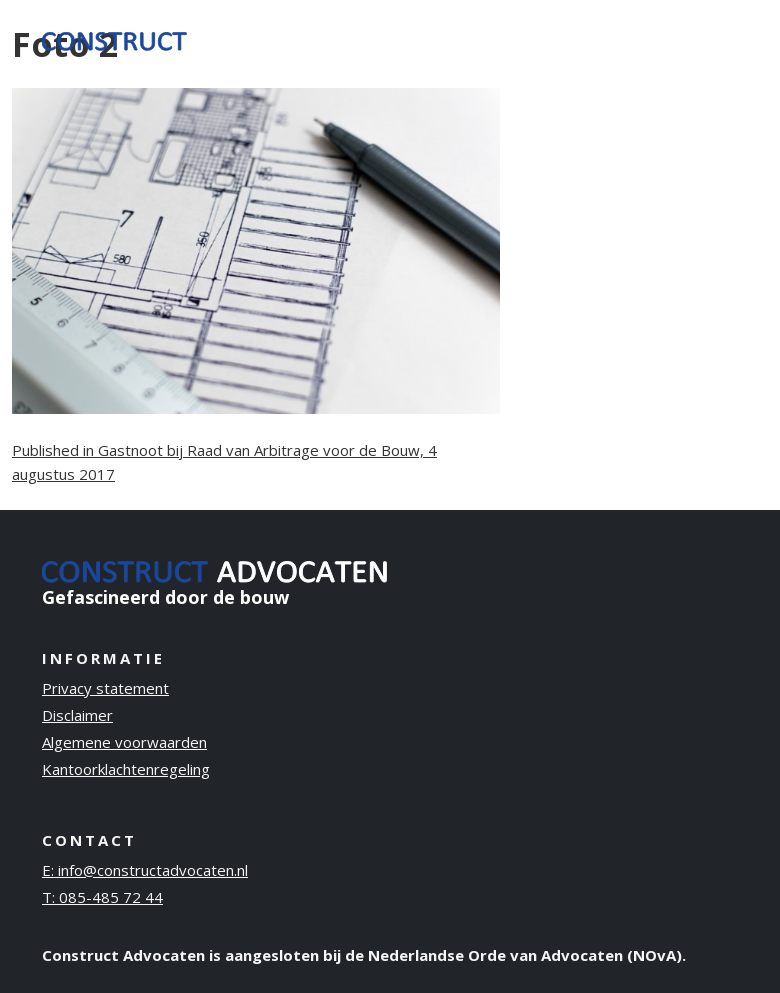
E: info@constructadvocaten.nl (145, 870)
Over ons (490, 39)
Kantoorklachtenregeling (126, 769)
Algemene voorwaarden (124, 742)
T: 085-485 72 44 (102, 897)
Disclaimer (77, 715)
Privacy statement (105, 688)
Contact (690, 26)
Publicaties (584, 26)
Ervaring (407, 26)
